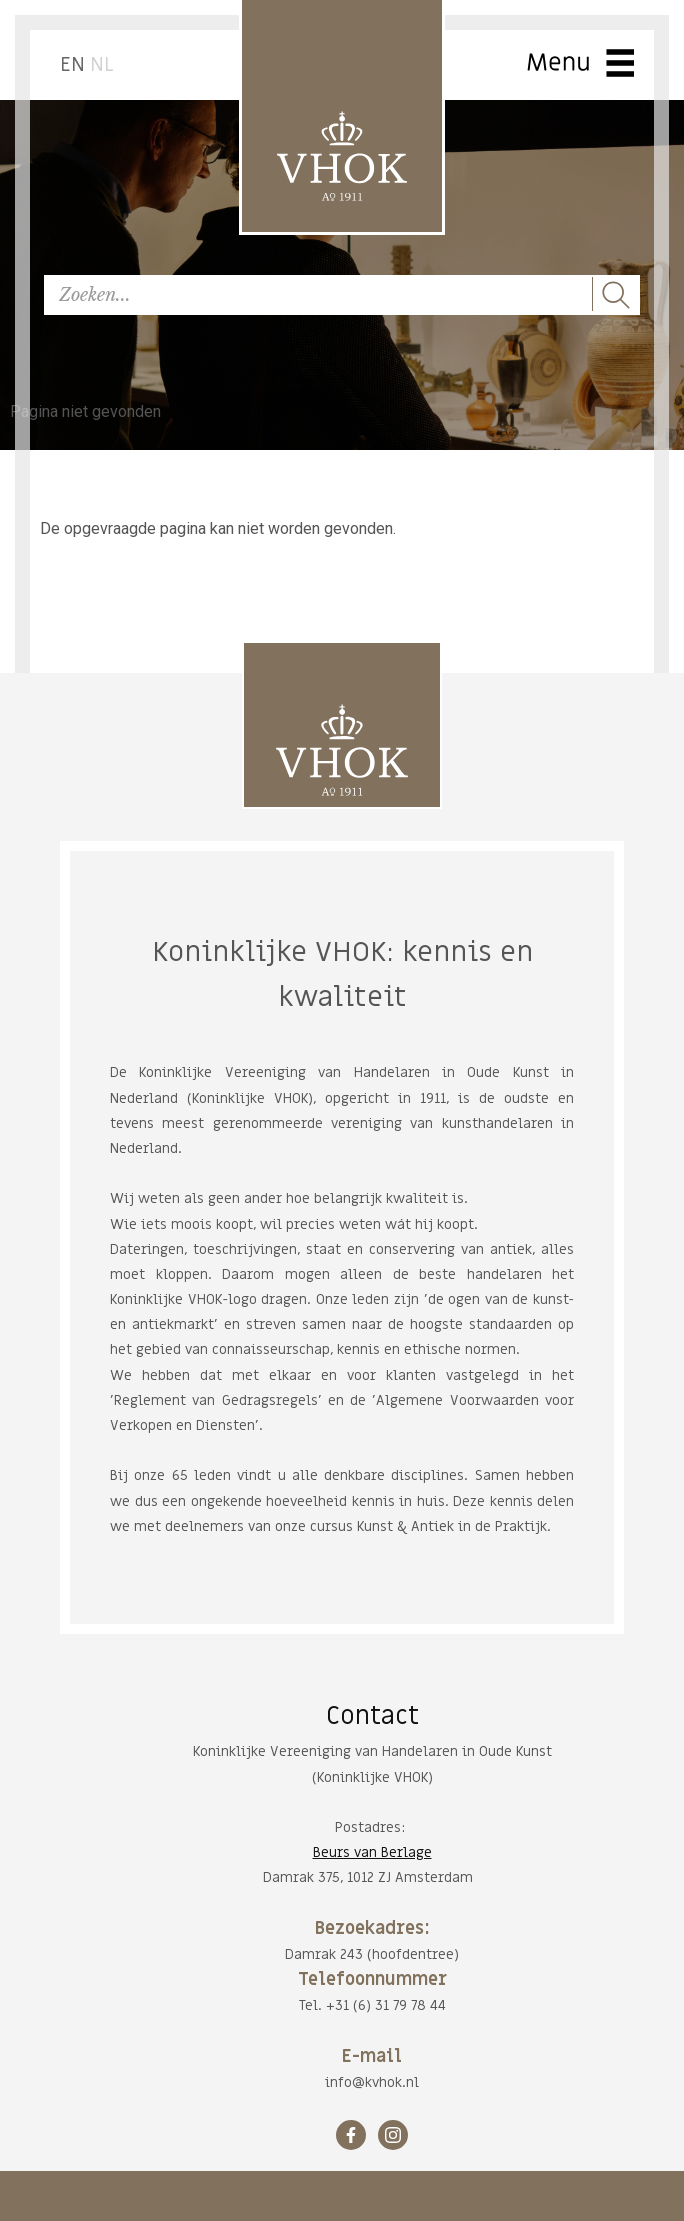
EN (72, 65)
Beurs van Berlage (372, 1852)
